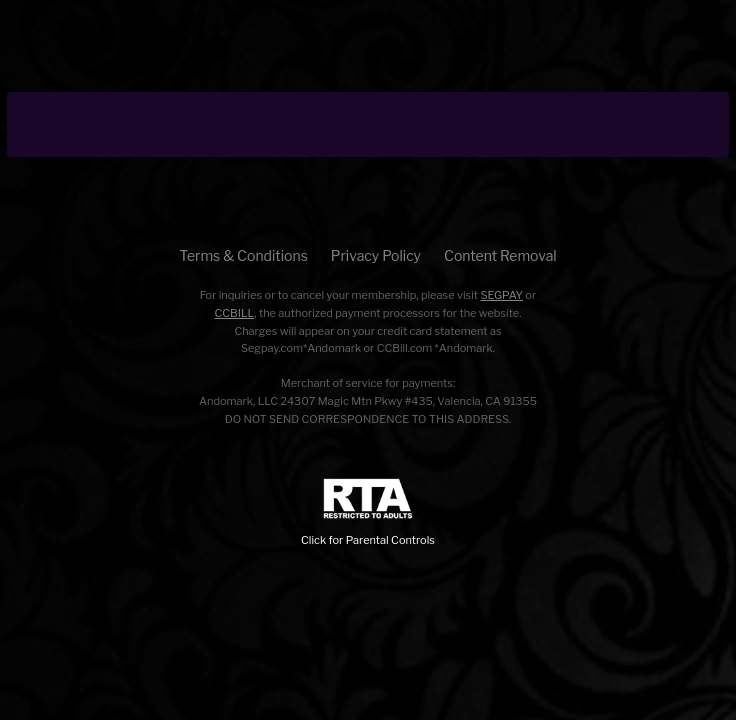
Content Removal (500, 255)
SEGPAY (501, 295)
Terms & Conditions (243, 255)
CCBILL (235, 313)
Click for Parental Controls (368, 512)
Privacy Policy (376, 255)
